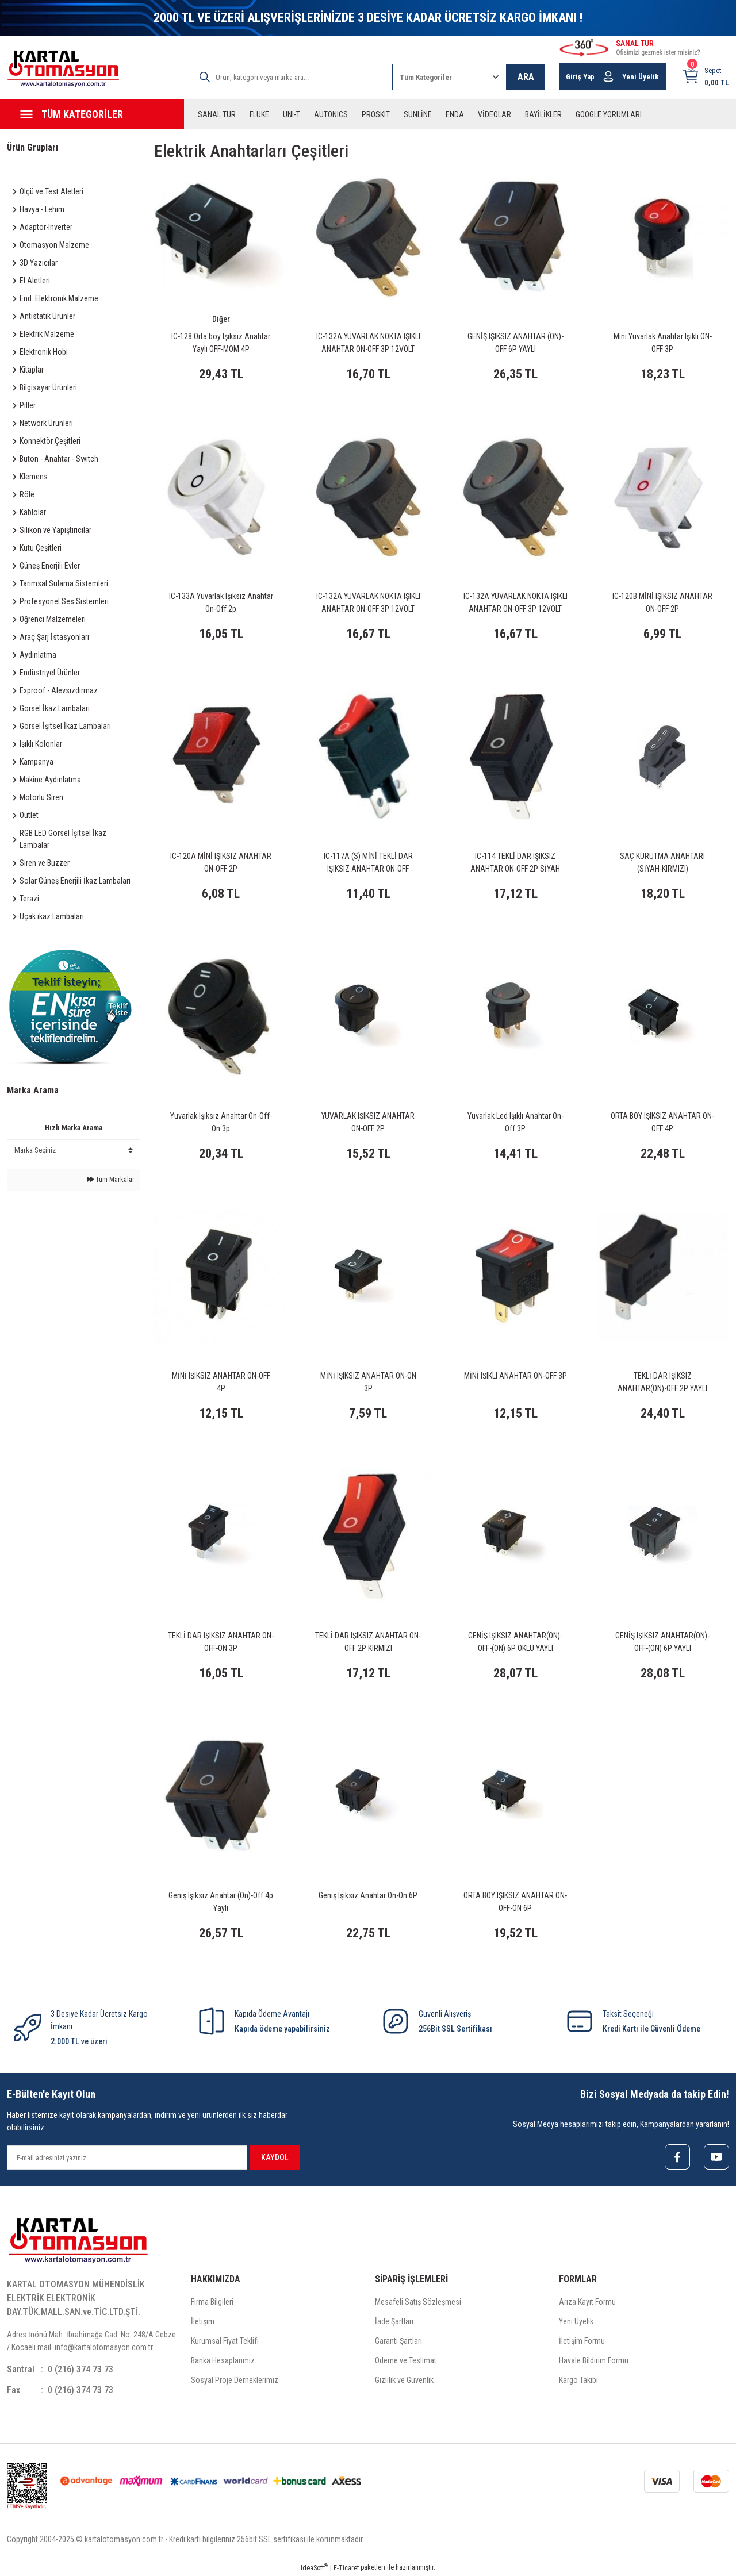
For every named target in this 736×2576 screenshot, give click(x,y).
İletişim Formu (582, 2340)
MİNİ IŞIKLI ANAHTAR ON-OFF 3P (515, 1375)
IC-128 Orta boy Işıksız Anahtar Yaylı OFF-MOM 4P (220, 343)
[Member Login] (608, 76)
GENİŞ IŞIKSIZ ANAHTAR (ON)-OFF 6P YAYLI (515, 343)
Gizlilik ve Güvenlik (404, 2380)
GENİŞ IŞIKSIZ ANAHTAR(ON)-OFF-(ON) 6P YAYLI (662, 1642)
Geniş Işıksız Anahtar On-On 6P (368, 1895)
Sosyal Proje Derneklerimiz (234, 2380)
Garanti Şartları (398, 2340)
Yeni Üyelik (576, 2321)
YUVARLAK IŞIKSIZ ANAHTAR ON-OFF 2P (368, 1122)
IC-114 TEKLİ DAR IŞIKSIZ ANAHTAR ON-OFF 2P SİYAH (515, 862)
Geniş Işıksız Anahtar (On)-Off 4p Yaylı (220, 1902)
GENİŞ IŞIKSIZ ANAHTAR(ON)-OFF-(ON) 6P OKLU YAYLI (515, 1642)
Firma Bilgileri (212, 2301)
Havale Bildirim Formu (593, 2360)
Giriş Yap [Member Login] (580, 76)
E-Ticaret (346, 2568)
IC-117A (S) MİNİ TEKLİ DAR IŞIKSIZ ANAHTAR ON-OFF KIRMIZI (368, 863)
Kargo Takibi (578, 2380)
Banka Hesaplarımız (223, 2360)
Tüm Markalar (111, 1180)
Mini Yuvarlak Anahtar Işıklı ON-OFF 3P (663, 343)
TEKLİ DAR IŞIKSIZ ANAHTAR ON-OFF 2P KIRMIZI (368, 1642)
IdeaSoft (314, 2567)
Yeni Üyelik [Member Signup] (640, 76)
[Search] (292, 77)
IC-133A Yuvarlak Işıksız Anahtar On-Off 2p (221, 602)
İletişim (202, 2321)
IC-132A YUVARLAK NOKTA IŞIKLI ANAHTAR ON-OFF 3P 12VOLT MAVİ (368, 343)
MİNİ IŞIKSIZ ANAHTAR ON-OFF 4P (221, 1382)
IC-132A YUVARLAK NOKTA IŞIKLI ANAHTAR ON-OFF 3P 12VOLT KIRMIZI (515, 603)
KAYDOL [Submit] (275, 2157)
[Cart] (705, 76)
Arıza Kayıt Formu (587, 2301)
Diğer (221, 319)
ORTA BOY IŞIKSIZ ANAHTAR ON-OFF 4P (662, 1122)
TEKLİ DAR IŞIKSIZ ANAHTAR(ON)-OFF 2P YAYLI (662, 1382)
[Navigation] (92, 114)
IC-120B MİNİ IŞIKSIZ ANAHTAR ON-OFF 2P (662, 602)
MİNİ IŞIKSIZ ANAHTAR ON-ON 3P (368, 1382)
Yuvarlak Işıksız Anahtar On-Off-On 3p (221, 1122)
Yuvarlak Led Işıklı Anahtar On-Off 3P (515, 1122)
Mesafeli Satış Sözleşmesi (418, 2301)
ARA (526, 76)
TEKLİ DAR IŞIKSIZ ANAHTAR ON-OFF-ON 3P (221, 1642)
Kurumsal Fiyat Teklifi (225, 2340)
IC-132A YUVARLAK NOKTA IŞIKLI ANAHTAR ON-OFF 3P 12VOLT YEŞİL (368, 603)
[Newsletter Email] (127, 2157)
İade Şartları (394, 2321)
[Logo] (63, 68)
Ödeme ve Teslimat (405, 2360)
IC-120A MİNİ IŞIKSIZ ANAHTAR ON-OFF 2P (220, 862)
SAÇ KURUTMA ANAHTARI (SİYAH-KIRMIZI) (662, 862)
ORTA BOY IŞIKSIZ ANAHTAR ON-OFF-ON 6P (515, 1902)
